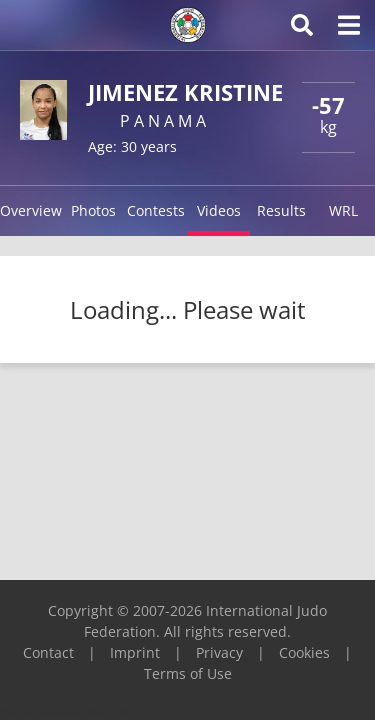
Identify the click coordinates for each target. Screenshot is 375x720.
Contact (48, 652)
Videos (219, 210)
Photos (93, 210)
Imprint (135, 652)
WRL (343, 210)
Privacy (219, 652)
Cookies (304, 652)
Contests (156, 210)
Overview (31, 210)
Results (281, 210)
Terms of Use (188, 673)
